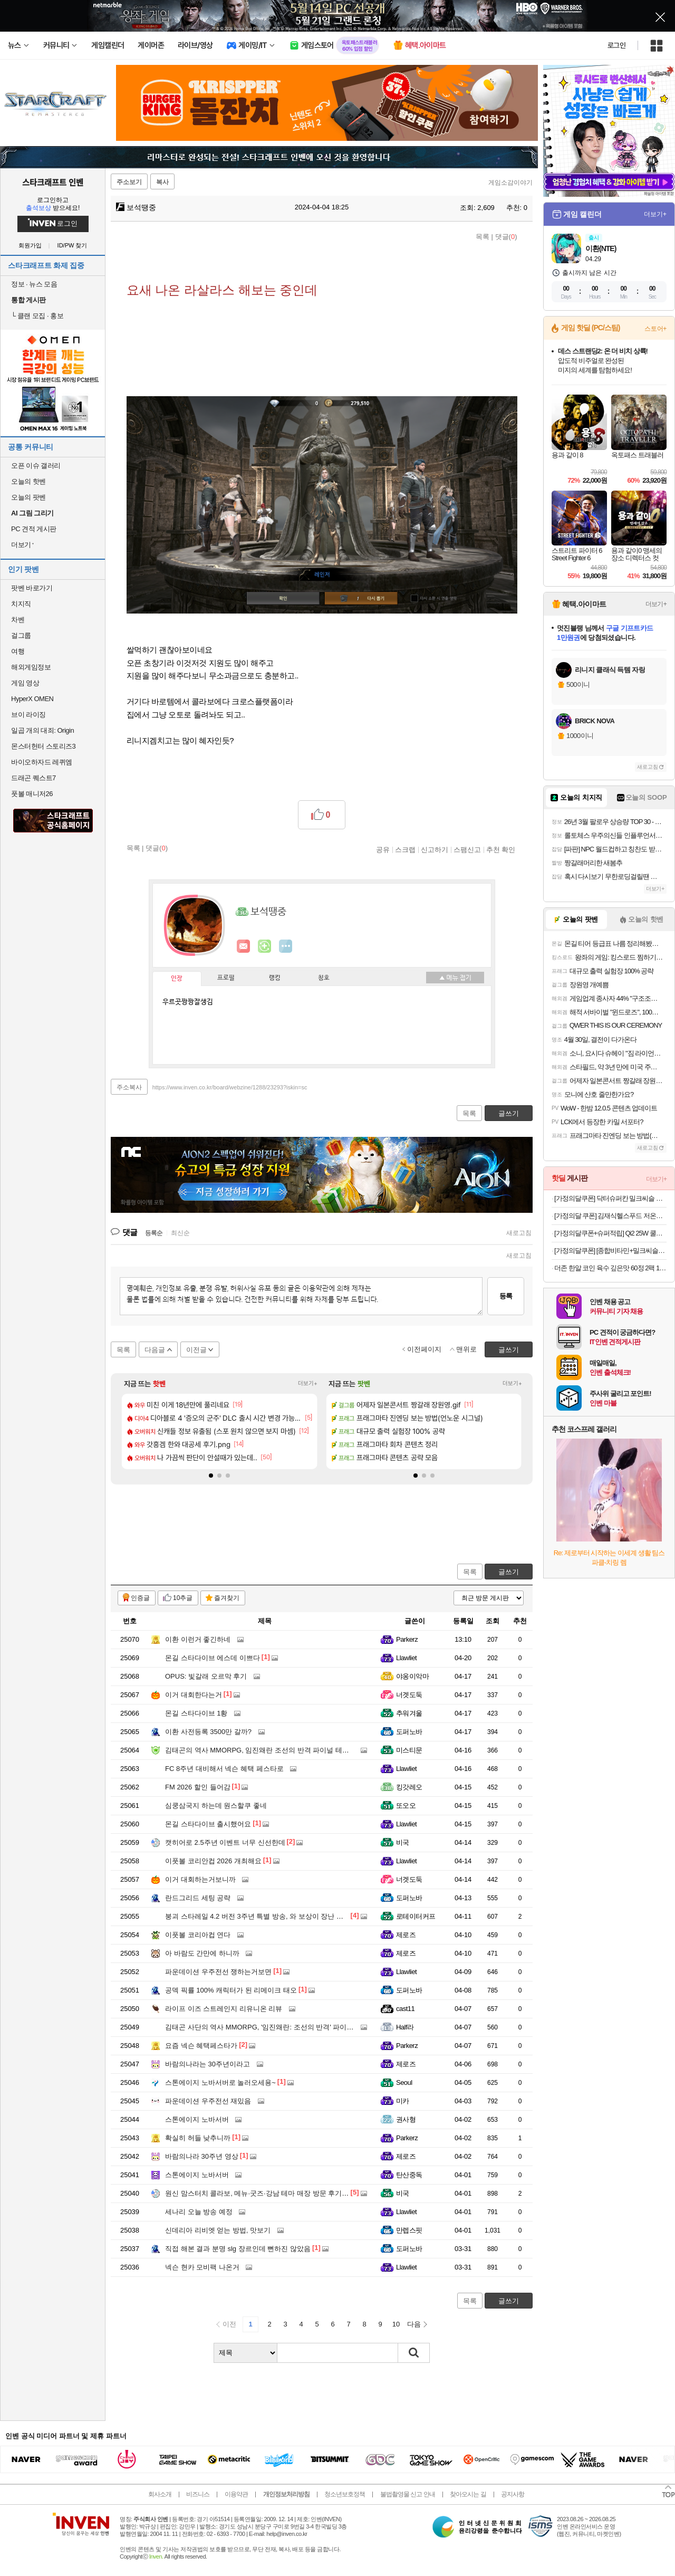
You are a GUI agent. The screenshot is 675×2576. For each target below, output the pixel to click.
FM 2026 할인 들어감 (197, 1787)
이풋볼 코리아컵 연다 (197, 1935)
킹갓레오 (409, 1787)
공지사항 (512, 2494)
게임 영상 (25, 682)
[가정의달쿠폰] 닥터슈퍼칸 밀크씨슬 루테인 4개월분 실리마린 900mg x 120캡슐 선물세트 (610, 1198)
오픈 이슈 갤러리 (36, 465)
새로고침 (519, 1233)
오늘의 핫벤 (28, 481)
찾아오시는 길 (468, 2494)
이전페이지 (424, 1349)
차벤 (17, 619)
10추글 (182, 1598)
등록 (505, 1296)
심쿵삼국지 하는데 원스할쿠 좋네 (216, 1805)
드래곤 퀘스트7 (33, 777)
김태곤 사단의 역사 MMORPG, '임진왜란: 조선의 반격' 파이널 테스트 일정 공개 (286, 2027)
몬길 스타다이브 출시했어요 (208, 1824)
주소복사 (129, 1087)
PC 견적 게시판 (33, 528)
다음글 (154, 1350)
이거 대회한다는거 (193, 1695)
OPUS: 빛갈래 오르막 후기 (206, 1676)
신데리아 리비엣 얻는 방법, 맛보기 (218, 2230)
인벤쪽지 (244, 946)
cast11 (405, 2009)
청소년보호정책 (344, 2494)
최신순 (180, 1233)
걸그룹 (21, 635)
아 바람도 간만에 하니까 (202, 1953)
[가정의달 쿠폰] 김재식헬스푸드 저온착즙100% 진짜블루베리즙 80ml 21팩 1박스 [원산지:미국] (610, 1216)
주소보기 (129, 182)
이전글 (196, 1350)
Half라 (405, 2027)
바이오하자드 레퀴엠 (41, 762)
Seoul (404, 2082)
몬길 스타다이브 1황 (196, 1713)
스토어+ (655, 328)
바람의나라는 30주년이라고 (207, 2064)
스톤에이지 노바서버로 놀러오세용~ (220, 2082)
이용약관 (236, 2494)
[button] (211, 1475)
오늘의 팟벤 (28, 497)
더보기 (286, 946)
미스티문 (409, 1750)
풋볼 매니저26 (32, 793)
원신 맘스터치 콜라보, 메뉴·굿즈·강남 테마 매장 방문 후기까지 (260, 2193)
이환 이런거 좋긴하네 (197, 1639)
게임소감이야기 (510, 182)
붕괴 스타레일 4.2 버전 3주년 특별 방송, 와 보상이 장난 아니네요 (264, 1916)
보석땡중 (136, 207)
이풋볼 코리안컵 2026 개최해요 (213, 1861)
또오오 (406, 1805)
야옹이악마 (412, 1676)
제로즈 (406, 1935)
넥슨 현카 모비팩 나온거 (202, 2267)
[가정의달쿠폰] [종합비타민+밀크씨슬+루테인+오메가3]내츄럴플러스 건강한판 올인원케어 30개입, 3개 (610, 1251)
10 (396, 2324)
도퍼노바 (409, 1732)
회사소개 (159, 2494)
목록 (482, 237)
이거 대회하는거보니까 (200, 1879)
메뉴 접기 (455, 977)
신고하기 (434, 849)
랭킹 (275, 978)
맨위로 (466, 1349)
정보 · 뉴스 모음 (34, 284)
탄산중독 (409, 2175)
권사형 (406, 2119)
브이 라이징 (28, 714)
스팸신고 (467, 849)
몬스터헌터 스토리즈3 (43, 746)
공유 (383, 849)
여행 (17, 651)
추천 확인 (501, 849)
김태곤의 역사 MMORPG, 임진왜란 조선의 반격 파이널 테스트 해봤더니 (275, 1750)
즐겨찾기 (226, 1598)
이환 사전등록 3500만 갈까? (208, 1732)
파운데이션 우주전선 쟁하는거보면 (218, 1972)
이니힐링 (265, 946)
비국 (402, 1842)
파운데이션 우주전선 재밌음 (208, 2101)
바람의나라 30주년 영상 (201, 2156)
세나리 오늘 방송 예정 (199, 2212)
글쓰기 (508, 1572)
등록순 (153, 1233)
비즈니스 (197, 2494)
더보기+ (307, 1383)
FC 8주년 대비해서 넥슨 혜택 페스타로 (224, 1769)
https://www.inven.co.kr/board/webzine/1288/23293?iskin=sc (229, 1087)
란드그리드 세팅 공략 (197, 1898)
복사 (162, 182)
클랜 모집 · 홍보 (37, 315)
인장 (176, 978)
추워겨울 (409, 1713)
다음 (414, 2324)
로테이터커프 (416, 1916)
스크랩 (405, 849)
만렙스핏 (409, 2230)
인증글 (140, 1598)
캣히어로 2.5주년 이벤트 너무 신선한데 (225, 1842)
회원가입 (30, 245)
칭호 (324, 978)
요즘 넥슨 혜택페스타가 (201, 2046)
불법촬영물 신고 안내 (407, 2494)
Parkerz (407, 1639)
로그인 (616, 45)
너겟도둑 (409, 1695)
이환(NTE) (600, 248)
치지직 (21, 603)
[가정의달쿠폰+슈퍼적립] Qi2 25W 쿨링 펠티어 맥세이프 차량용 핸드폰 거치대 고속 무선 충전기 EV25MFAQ (610, 1233)
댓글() (506, 237)
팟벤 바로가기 (31, 588)
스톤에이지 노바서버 (197, 2119)
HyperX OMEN (32, 698)
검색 (414, 2353)
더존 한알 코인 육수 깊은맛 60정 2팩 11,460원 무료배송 (610, 1268)
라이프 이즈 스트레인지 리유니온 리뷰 (223, 2009)
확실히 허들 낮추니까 (197, 2138)
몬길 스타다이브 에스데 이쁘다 (212, 1658)
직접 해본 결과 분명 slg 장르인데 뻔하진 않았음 (238, 2249)
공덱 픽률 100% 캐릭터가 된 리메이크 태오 (231, 1990)
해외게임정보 (31, 667)
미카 (402, 2101)
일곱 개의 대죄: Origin (42, 730)
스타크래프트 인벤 (52, 182)
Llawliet (406, 1658)
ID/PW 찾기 (72, 245)
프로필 (226, 978)
